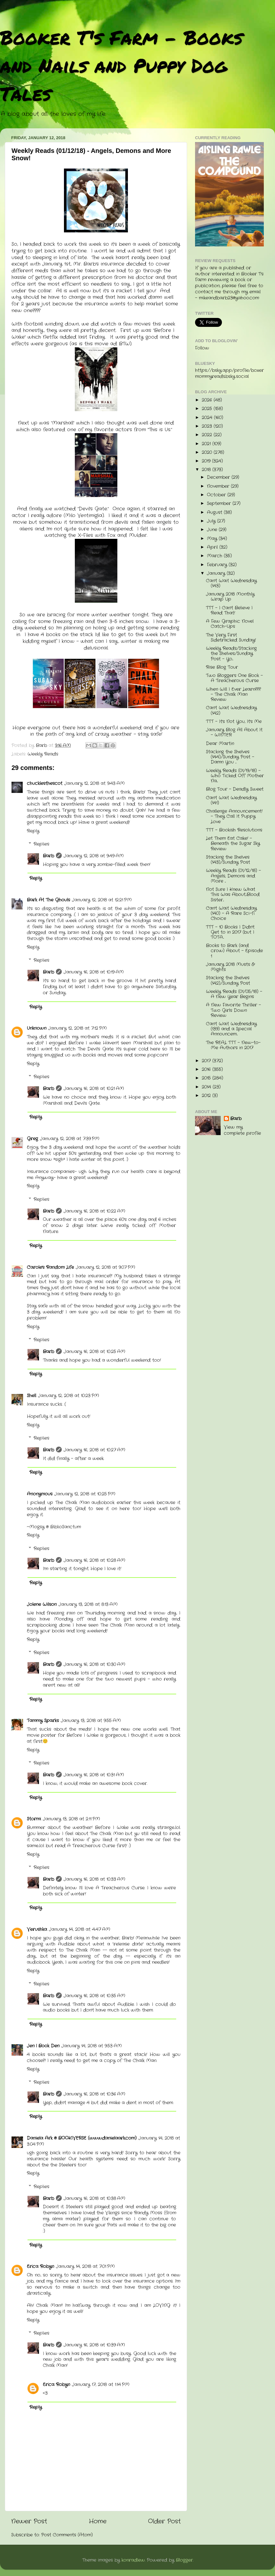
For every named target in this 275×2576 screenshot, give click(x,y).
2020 (208, 452)
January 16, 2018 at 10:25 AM (94, 1352)
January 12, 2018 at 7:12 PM (77, 1028)
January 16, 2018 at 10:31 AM (94, 1775)
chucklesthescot (44, 783)
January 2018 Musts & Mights (230, 967)
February (218, 565)
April (213, 547)
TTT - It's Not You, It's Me (234, 722)
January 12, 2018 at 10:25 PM (84, 1494)
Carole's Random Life (50, 1267)
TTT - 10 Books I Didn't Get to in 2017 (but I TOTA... (230, 932)
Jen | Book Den (43, 2046)
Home (97, 2521)
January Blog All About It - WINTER (234, 732)
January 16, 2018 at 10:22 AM (94, 1211)
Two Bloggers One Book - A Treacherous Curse (234, 678)
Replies (41, 844)
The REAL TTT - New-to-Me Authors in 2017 (233, 1045)
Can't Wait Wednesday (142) (231, 710)
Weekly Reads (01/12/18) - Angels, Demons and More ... (233, 876)
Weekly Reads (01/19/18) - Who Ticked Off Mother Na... (235, 776)
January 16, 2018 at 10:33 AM (94, 1879)
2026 (208, 400)
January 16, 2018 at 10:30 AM (94, 1664)
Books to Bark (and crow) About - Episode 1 (234, 951)
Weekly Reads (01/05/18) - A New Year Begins (234, 994)
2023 (208, 426)
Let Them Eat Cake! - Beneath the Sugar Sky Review (233, 843)
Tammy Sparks (43, 1721)
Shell (31, 1396)
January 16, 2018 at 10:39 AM (94, 2345)
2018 (207, 470)
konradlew (133, 2560)
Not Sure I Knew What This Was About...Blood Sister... (233, 894)
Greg (32, 1139)
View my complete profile (242, 1130)
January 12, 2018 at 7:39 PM (69, 1139)
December (219, 477)
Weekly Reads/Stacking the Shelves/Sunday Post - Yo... (231, 653)
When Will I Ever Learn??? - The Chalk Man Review (233, 694)
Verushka (37, 1929)
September (219, 504)
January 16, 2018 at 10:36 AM (94, 2094)
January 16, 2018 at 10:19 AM (94, 972)
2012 (207, 1096)
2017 (207, 1061)
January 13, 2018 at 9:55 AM (91, 1721)
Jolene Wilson (42, 1604)
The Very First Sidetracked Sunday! (231, 637)
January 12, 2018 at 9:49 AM (94, 856)
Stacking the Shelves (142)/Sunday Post (228, 980)
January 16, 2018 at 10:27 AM (94, 1450)
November (219, 486)
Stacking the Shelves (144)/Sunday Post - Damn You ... (230, 757)
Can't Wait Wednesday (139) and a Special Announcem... (231, 1029)
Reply (33, 831)
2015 (207, 1078)
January (217, 573)
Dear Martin (220, 744)
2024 (208, 418)
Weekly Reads (43, 754)
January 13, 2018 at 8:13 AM (88, 1604)
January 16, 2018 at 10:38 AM (94, 2199)
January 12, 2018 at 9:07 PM (105, 1267)
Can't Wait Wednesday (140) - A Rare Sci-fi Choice (231, 913)
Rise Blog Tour (222, 667)
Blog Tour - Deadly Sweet (234, 789)
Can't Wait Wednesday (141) (231, 800)
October (217, 495)
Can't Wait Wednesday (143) (231, 583)
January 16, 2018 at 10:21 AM (94, 1089)
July (212, 521)
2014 (207, 1087)
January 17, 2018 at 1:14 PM (101, 2385)
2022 (208, 435)
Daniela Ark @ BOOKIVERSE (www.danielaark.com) (82, 2138)
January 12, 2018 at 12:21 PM (102, 900)
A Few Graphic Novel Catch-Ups (230, 623)
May (213, 539)
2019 (207, 461)
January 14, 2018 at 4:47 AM (79, 1929)
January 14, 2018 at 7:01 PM (85, 2266)
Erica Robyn (40, 2266)
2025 (208, 409)
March (215, 556)
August (215, 512)
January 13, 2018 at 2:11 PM (71, 1819)
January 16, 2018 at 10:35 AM (94, 1996)
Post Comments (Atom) (67, 2535)
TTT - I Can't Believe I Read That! (229, 610)
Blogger (184, 2560)
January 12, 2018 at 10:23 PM (68, 1396)
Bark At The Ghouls (48, 900)
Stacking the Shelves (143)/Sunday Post (228, 859)
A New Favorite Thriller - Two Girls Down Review (233, 1010)
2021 (207, 444)
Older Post (164, 2521)
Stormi (34, 1819)
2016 (207, 1069)
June (213, 530)
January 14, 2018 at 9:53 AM (91, 2046)
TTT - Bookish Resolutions (234, 830)
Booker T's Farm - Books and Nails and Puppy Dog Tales (121, 65)
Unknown (36, 1028)
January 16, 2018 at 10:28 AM (94, 1560)
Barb (48, 856)
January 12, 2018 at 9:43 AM (94, 783)
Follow (202, 348)
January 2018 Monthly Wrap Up (230, 596)
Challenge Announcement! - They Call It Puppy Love (234, 816)
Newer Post (29, 2521)
